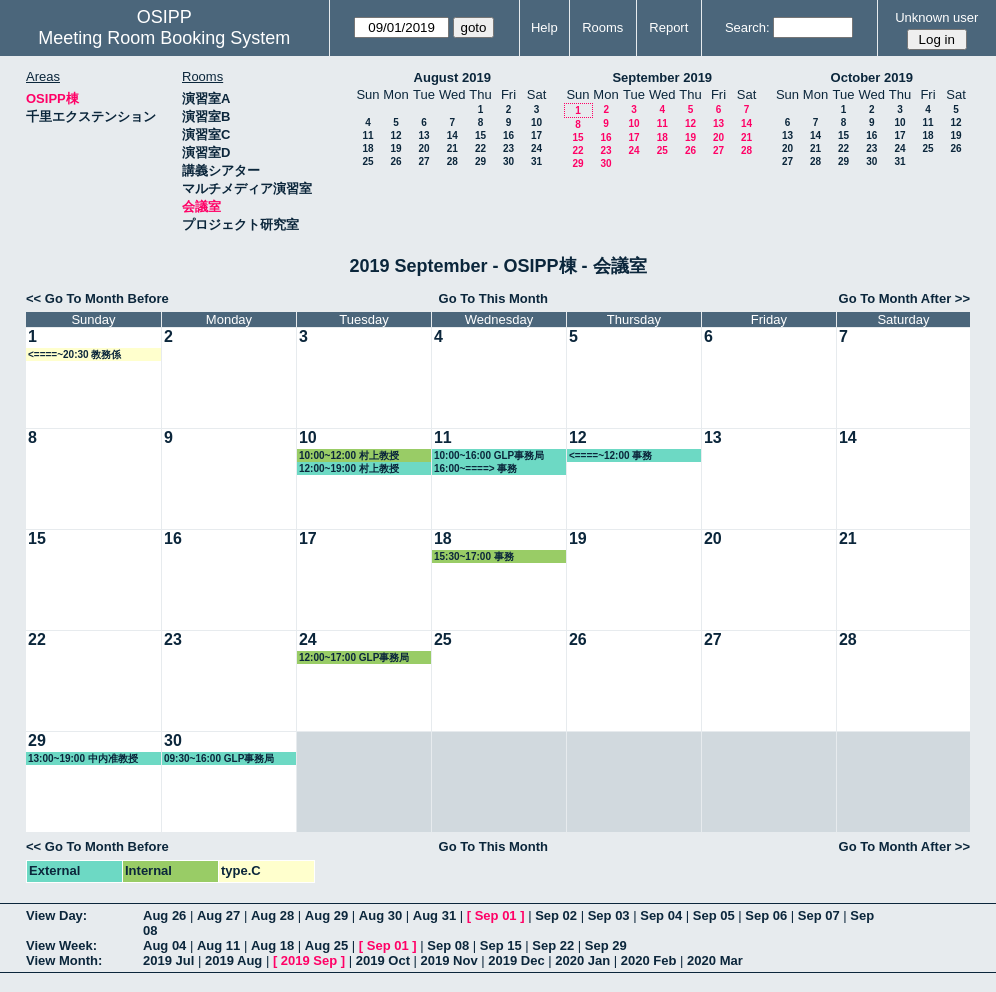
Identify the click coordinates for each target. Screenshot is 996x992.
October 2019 (872, 77)
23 (508, 148)
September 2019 (662, 77)
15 (480, 135)
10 (536, 122)
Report (668, 27)
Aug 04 (164, 945)
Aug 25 (326, 945)
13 (423, 135)
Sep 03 (609, 915)
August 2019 (452, 77)
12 (395, 135)
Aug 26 (164, 915)
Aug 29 (326, 915)
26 (395, 161)
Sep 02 (556, 915)
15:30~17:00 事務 (474, 556)
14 (452, 135)
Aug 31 (434, 915)
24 (536, 148)
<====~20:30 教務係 (74, 354)
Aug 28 (272, 915)
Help (544, 27)
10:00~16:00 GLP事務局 (489, 455)
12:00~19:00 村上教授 (349, 468)
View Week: (61, 945)
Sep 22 (553, 945)
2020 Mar (715, 960)
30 (508, 161)
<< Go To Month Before (97, 298)
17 (536, 135)
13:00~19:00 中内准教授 (83, 758)
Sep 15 (501, 945)
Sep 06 (766, 915)
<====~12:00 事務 (610, 455)
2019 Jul (168, 960)
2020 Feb (649, 960)
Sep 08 (448, 945)
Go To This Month (494, 298)
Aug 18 (272, 945)
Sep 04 (661, 915)
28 (452, 161)
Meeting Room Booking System (164, 38)
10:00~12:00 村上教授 (349, 455)
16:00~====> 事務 (475, 468)
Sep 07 (819, 915)
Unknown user (936, 17)
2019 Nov (449, 960)
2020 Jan (582, 960)
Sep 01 (496, 915)
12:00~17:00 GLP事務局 (354, 657)
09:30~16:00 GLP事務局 (219, 758)
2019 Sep (309, 960)
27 (423, 161)
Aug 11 (218, 945)
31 (536, 161)
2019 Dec (516, 960)
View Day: (56, 915)
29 (480, 161)
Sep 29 (606, 945)
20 (423, 148)
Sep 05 (714, 915)
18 (367, 148)
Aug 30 (380, 915)
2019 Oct (383, 960)
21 (452, 148)
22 (480, 148)
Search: (747, 27)
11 (367, 135)
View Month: (64, 960)
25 (367, 161)
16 (508, 135)
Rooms (602, 27)
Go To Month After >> (904, 298)
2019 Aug (233, 960)
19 (395, 148)
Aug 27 (218, 915)
